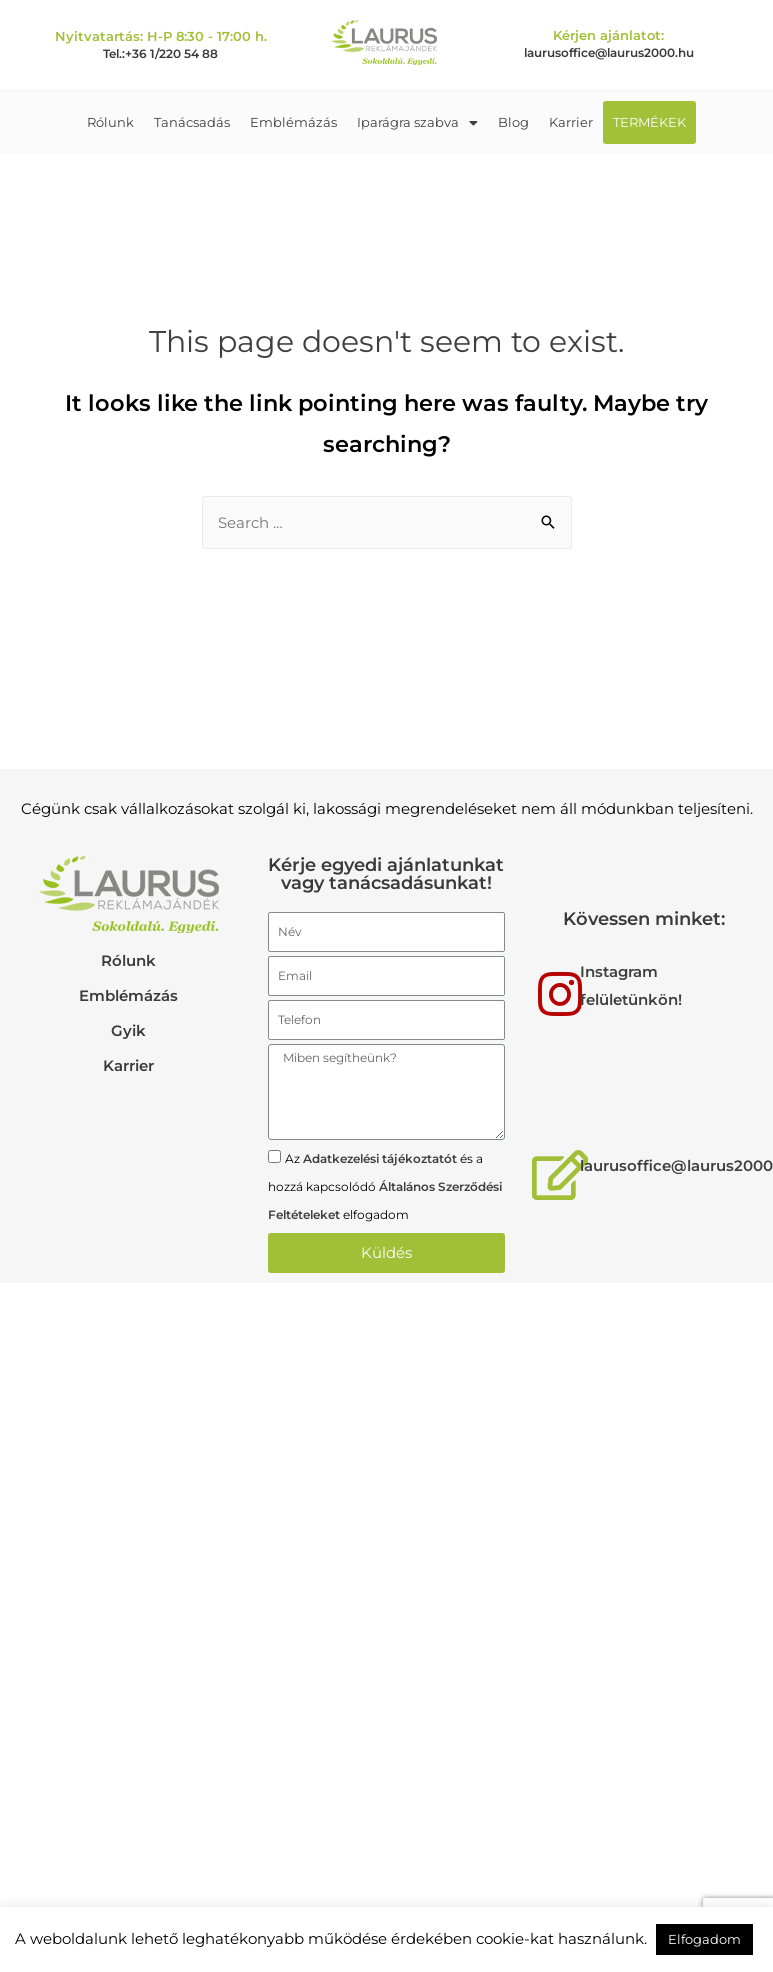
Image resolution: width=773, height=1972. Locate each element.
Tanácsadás (192, 122)
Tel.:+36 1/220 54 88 (160, 53)
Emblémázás (293, 122)
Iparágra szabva (417, 122)
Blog (513, 122)
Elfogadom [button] (704, 1939)
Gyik (128, 1030)
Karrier (571, 122)
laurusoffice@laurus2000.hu (609, 52)
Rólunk (110, 122)
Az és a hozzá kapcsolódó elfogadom (385, 1186)
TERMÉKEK (649, 122)
